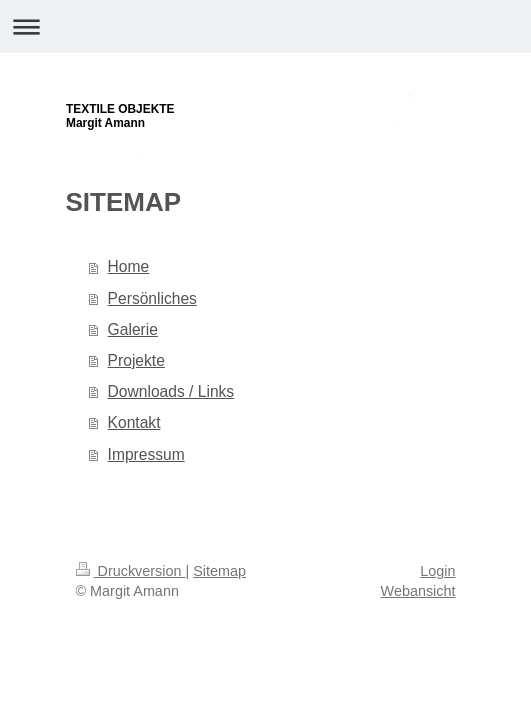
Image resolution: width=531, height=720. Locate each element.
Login (437, 571)
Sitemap (219, 571)
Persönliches (152, 298)
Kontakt (134, 422)
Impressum (146, 454)
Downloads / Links (171, 391)
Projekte (136, 360)
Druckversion (131, 571)
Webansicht (418, 591)
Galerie (133, 329)
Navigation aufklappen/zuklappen (265, 26)
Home (129, 266)
